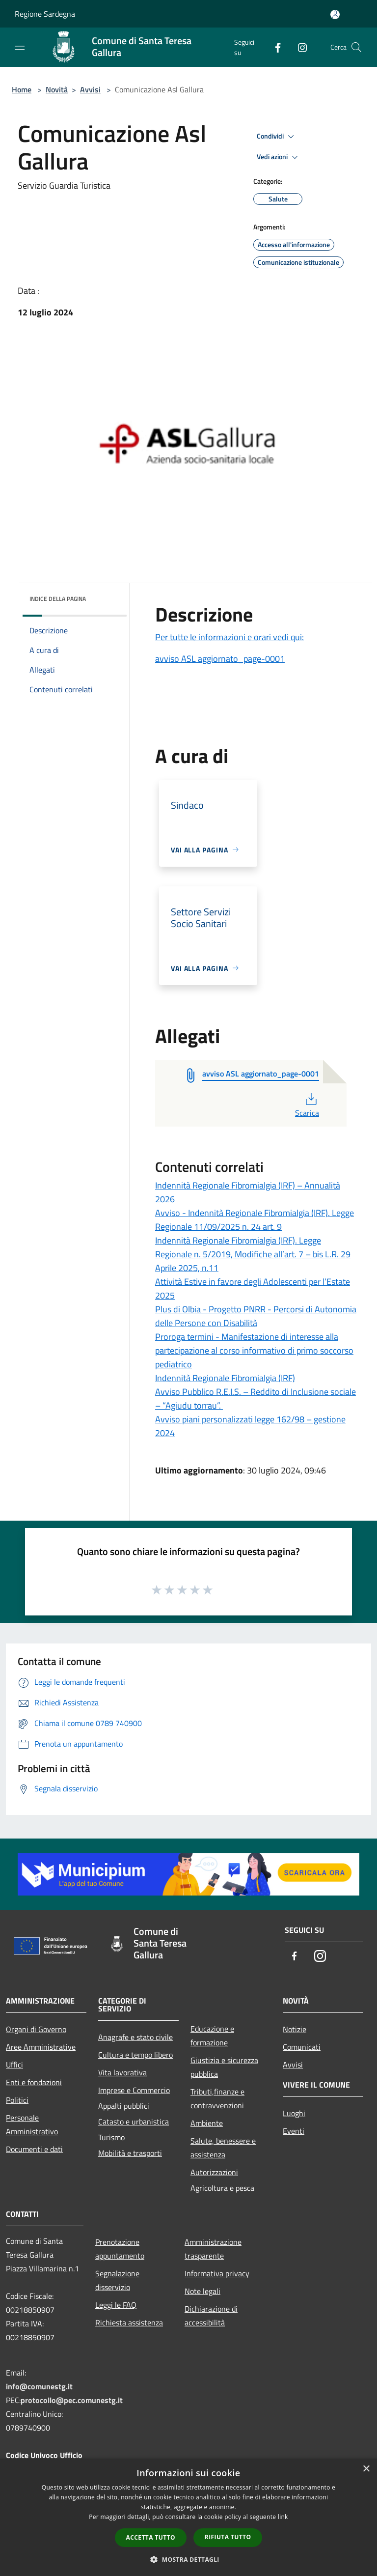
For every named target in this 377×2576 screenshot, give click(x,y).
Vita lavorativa (122, 2072)
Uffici (14, 2064)
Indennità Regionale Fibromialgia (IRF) (225, 1378)
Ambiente (206, 2123)
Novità (57, 89)
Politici (17, 2100)
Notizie (294, 2029)
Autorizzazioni (214, 2172)
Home (21, 89)
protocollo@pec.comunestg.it (72, 2400)
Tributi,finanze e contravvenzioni (217, 2098)
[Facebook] (274, 47)
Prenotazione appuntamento (119, 2249)
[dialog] (188, 2517)
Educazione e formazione (212, 2035)
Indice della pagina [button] (57, 598)
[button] (188, 2559)
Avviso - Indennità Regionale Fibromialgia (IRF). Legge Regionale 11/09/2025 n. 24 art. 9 (254, 1219)
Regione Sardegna (45, 14)
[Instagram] (298, 47)
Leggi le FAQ (115, 2305)
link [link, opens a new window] (283, 2517)
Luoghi (294, 2113)
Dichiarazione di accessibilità (211, 2315)
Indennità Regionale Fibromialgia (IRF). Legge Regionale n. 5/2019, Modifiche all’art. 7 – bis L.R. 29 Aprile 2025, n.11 (252, 1254)
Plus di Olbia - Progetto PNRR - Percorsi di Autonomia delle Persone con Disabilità (255, 1316)
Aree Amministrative (41, 2047)
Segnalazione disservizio (117, 2280)
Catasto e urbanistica (133, 2121)
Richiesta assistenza (129, 2322)
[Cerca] (356, 47)
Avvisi (90, 89)
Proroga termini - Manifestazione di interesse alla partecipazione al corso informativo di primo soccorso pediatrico (254, 1350)
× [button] (366, 2469)
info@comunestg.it (39, 2386)
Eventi (293, 2131)
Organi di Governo (36, 2029)
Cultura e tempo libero (135, 2055)
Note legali (202, 2291)
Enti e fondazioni (34, 2082)
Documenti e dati (34, 2149)
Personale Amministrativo (32, 2124)
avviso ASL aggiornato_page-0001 (220, 658)
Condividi (277, 136)
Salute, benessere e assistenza (223, 2147)
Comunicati (302, 2047)
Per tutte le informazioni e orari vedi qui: (229, 637)
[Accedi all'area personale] (335, 14)
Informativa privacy (217, 2273)
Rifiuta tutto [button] (228, 2537)
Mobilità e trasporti (130, 2153)
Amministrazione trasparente (213, 2249)
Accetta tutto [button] (150, 2537)
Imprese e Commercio (134, 2090)
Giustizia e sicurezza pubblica (224, 2067)
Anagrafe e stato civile (135, 2037)
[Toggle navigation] (20, 46)
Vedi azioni (279, 157)
